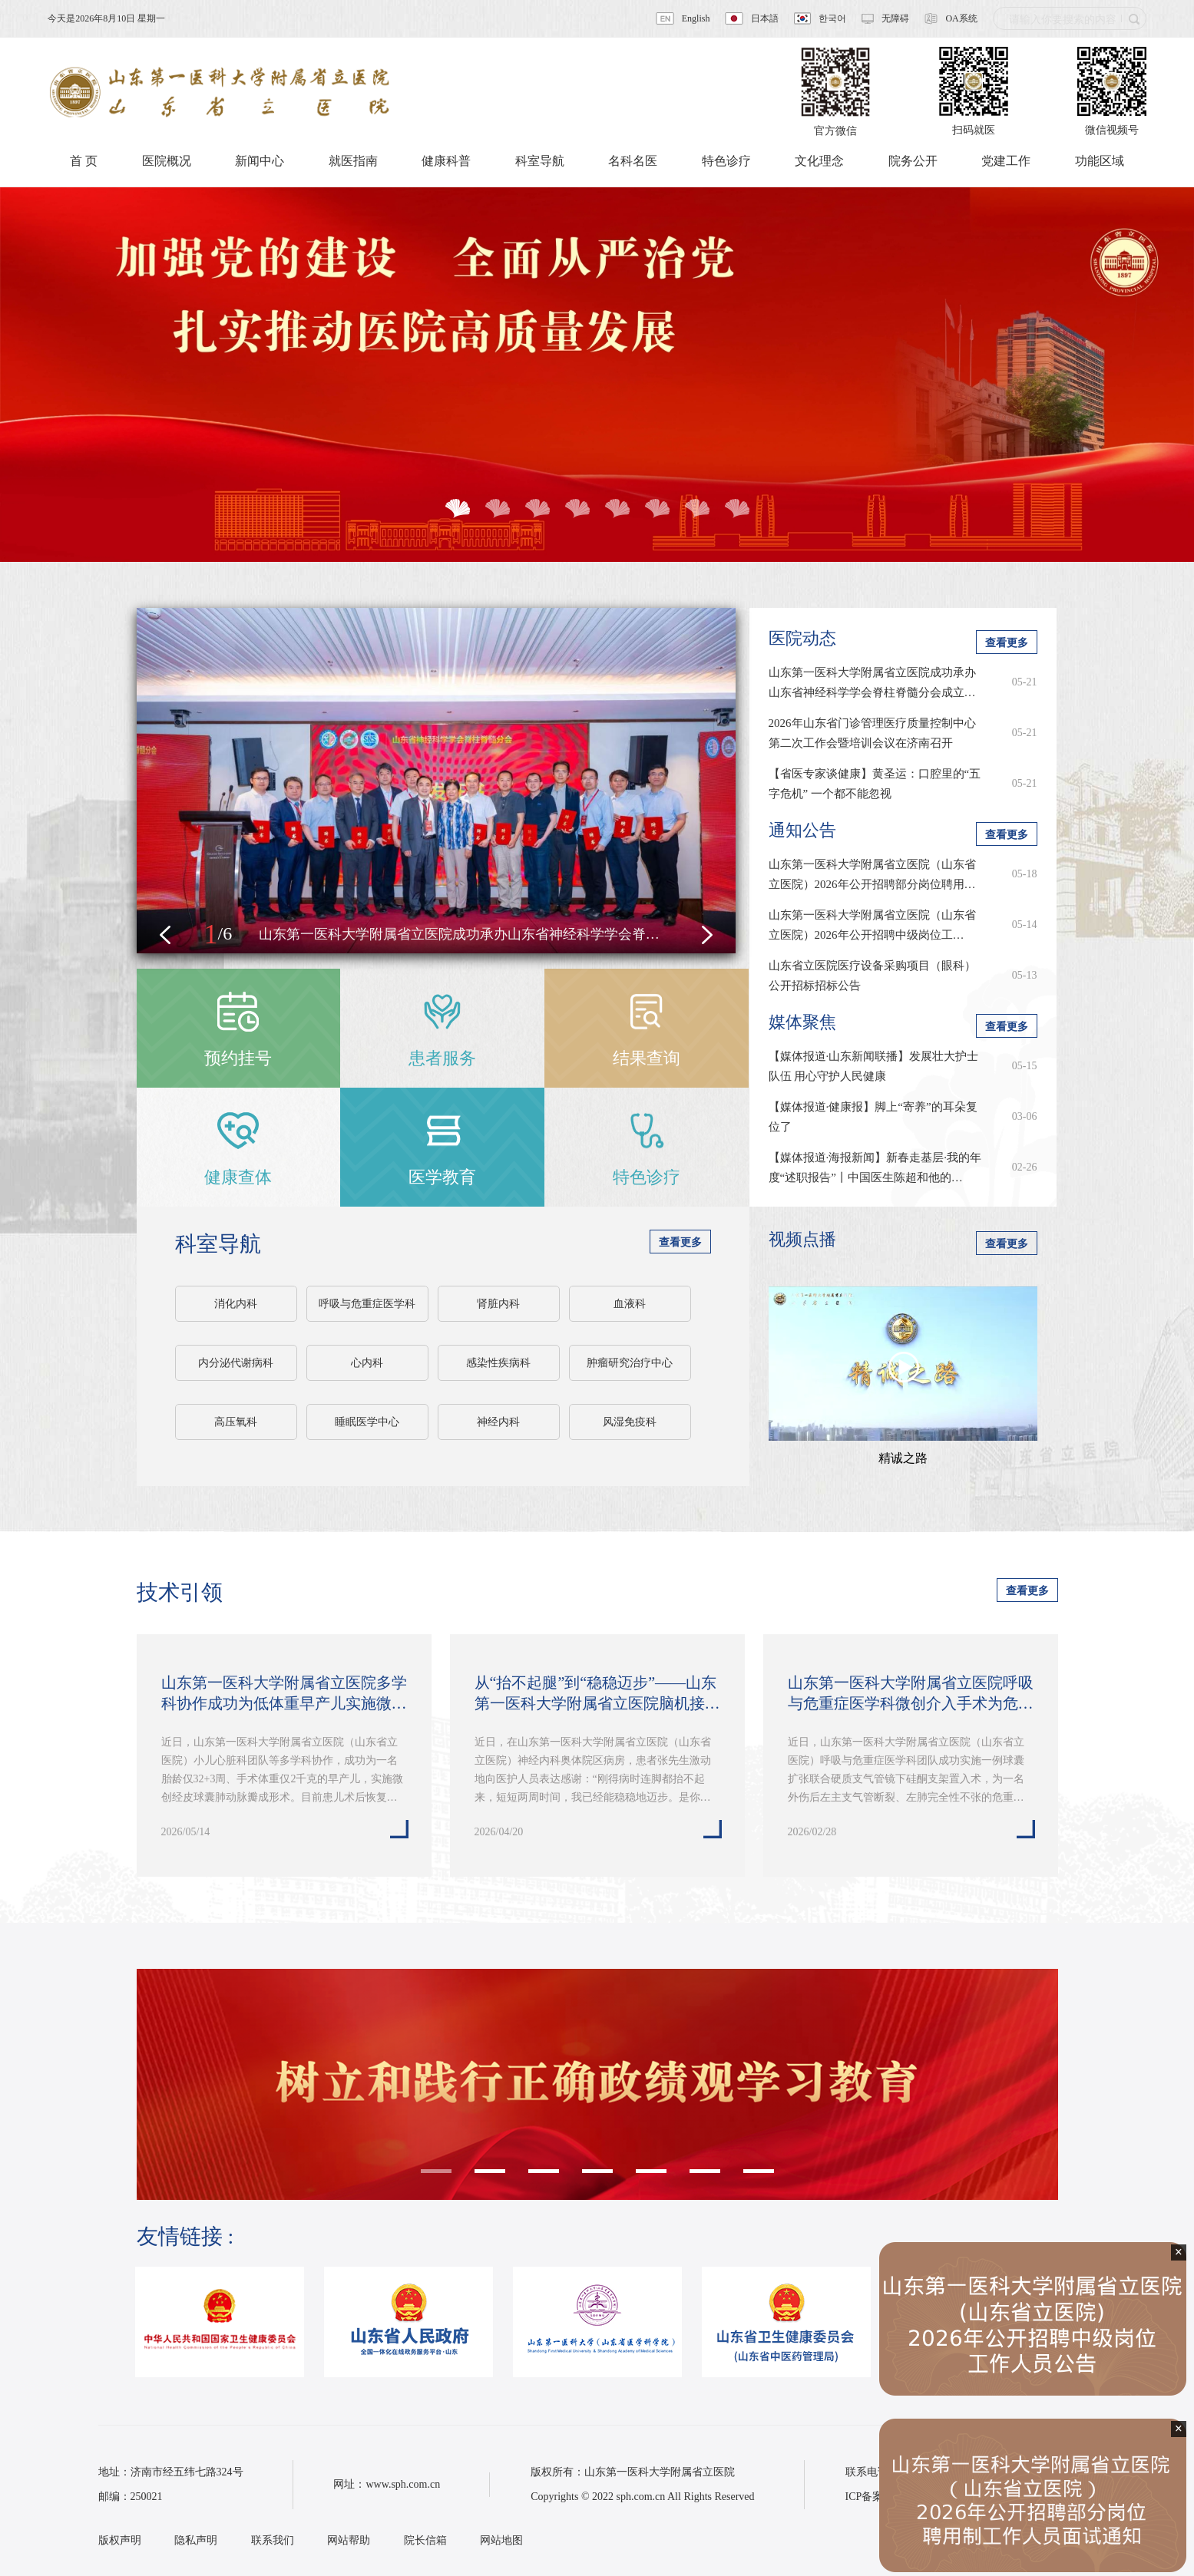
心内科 (367, 1363)
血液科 (630, 1303)
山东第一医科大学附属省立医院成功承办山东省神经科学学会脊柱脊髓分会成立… (872, 682)
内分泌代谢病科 (235, 1363)
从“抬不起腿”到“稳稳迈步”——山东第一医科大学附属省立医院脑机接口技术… (597, 1694)
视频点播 (802, 1239)
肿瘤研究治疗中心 (630, 1363)
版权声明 (119, 2540)
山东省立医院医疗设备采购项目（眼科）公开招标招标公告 (872, 975)
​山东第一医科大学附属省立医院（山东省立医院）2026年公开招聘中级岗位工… (872, 925)
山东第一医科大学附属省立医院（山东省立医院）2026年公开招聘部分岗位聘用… (872, 874)
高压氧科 (235, 1422)
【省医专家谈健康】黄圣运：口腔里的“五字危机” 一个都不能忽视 (875, 784)
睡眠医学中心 (367, 1422)
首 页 (84, 160)
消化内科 (235, 1303)
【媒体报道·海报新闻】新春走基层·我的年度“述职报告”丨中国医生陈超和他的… (875, 1167)
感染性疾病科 (498, 1363)
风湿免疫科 (630, 1422)
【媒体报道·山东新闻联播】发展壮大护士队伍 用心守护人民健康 (874, 1066)
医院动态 (802, 638)
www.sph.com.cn (402, 2484)
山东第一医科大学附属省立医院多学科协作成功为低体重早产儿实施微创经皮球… (284, 1694)
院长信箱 (425, 2540)
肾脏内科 (498, 1303)
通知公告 (802, 830)
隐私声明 (195, 2540)
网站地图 (501, 2540)
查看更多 (680, 1242)
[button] (165, 935)
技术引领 (180, 1592)
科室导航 (218, 1244)
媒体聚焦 (802, 1022)
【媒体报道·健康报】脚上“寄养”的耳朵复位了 (873, 1117)
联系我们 (272, 2540)
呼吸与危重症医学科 (367, 1303)
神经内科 (498, 1422)
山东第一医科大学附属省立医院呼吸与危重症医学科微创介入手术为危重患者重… (911, 1694)
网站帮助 (348, 2540)
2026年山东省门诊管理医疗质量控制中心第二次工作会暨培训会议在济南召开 (872, 733)
